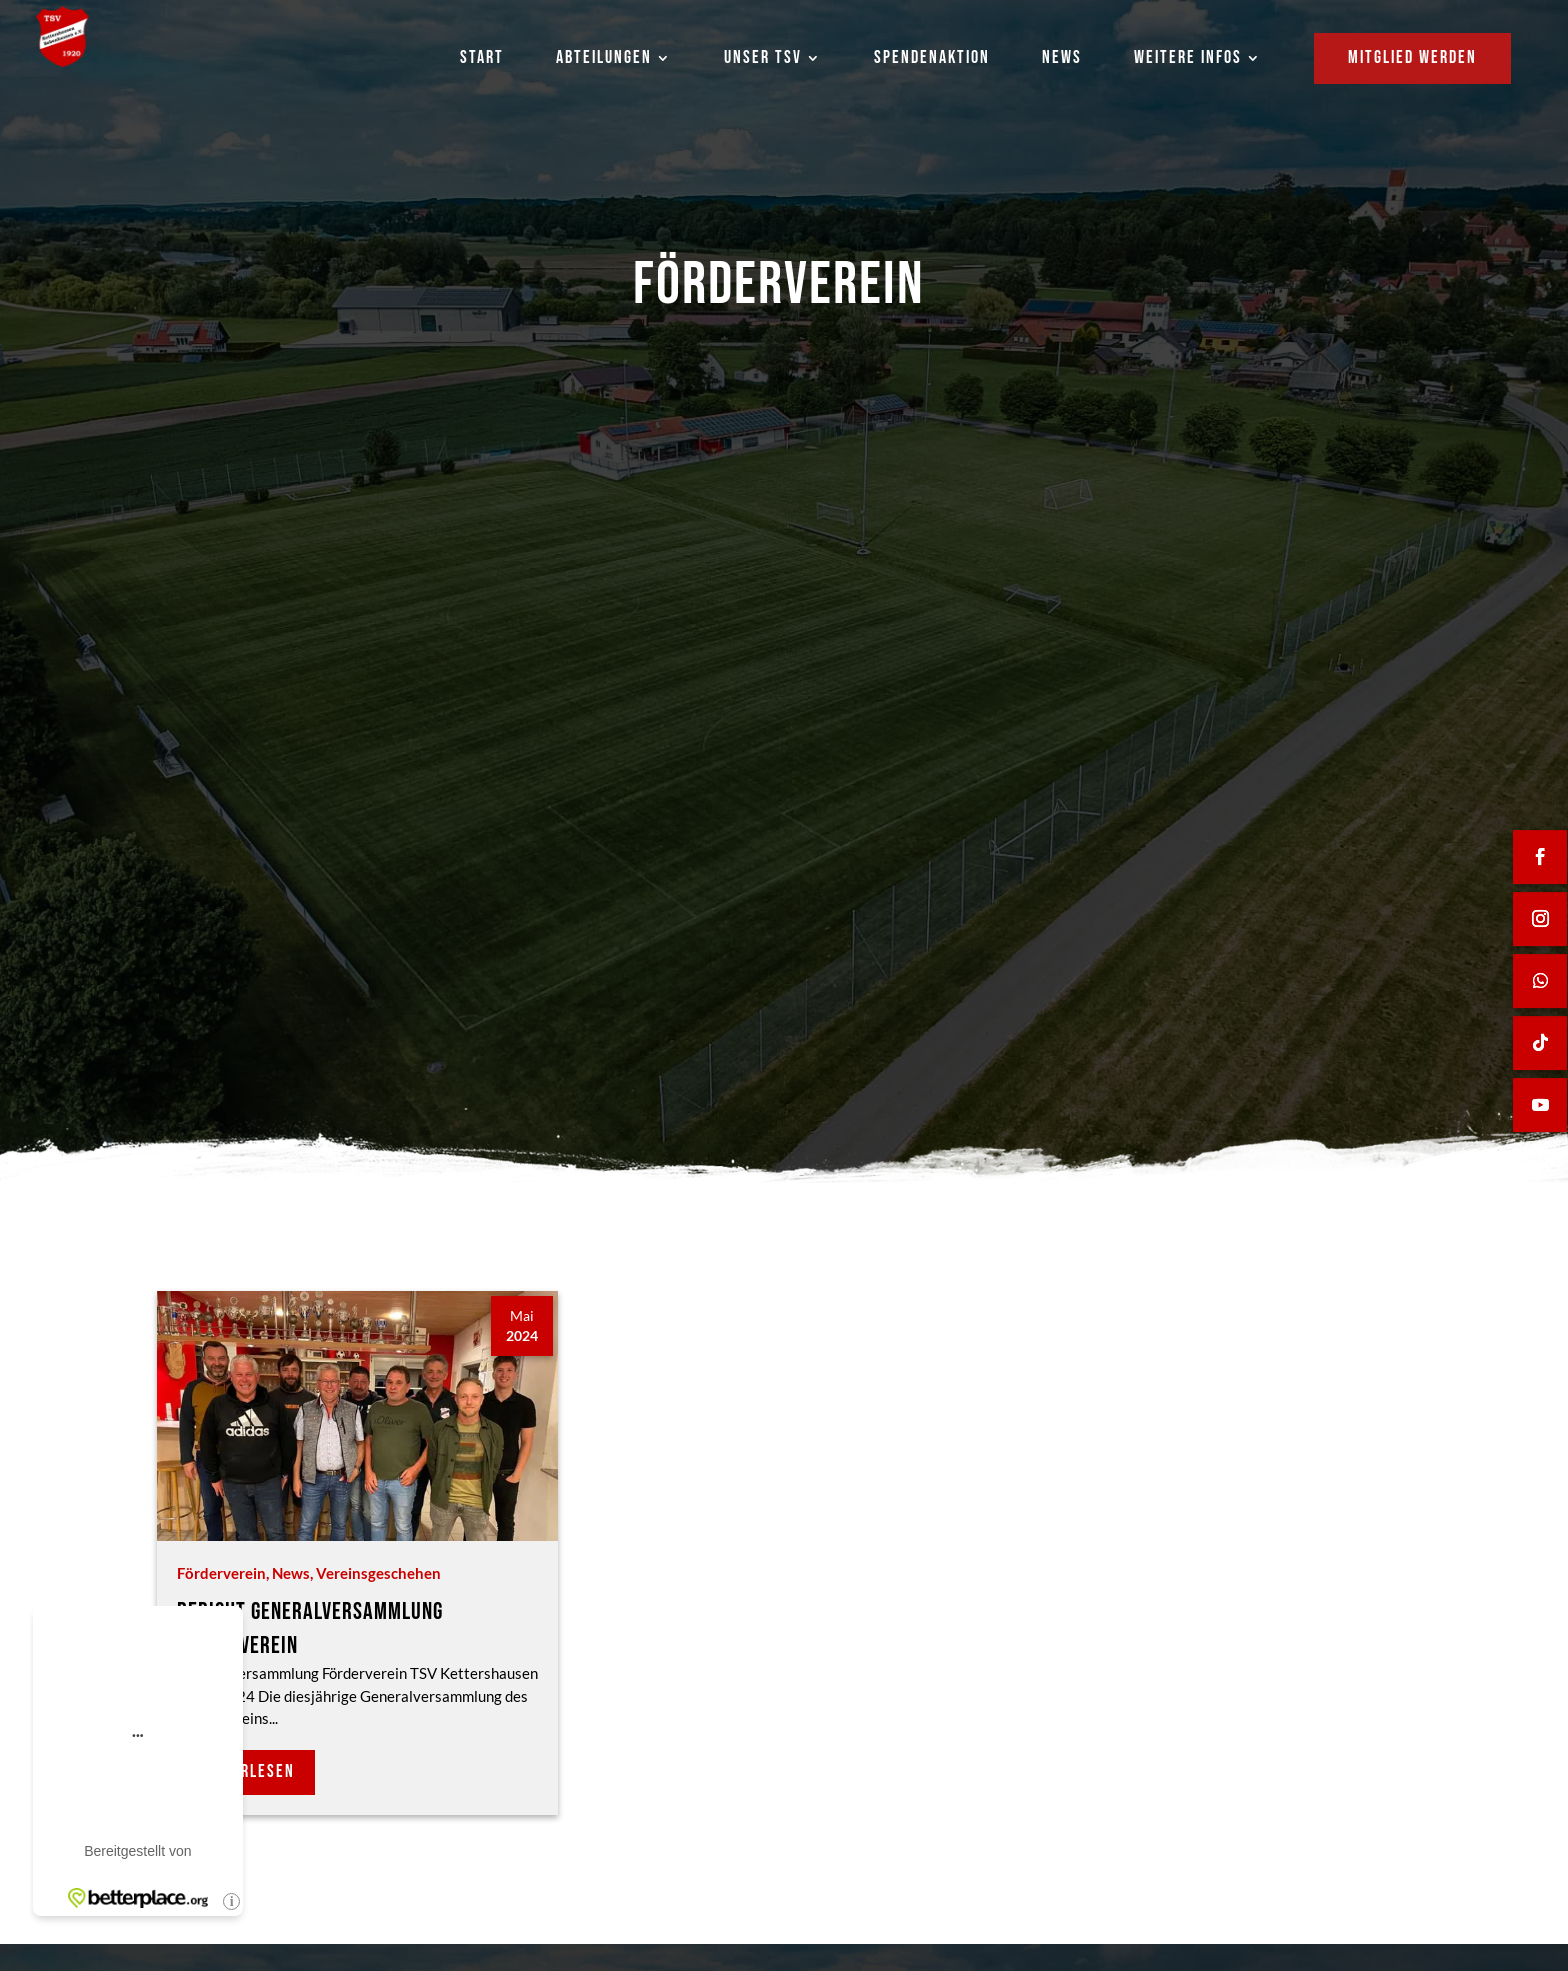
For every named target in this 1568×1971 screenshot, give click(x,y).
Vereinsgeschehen (378, 1573)
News (291, 1573)
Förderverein (221, 1573)
